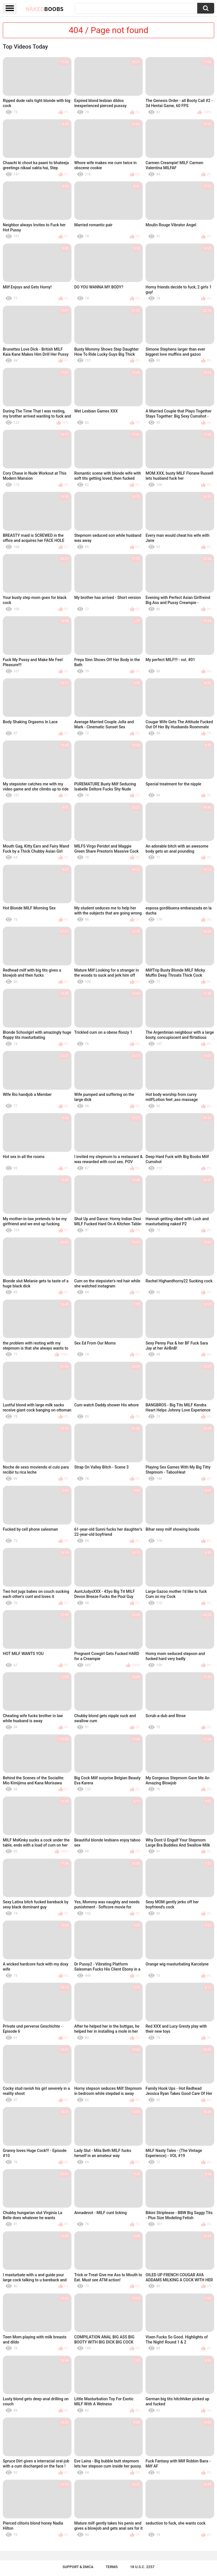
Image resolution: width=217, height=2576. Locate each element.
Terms (112, 2567)
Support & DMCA (77, 2567)
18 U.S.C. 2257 (142, 2567)
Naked (44, 9)
